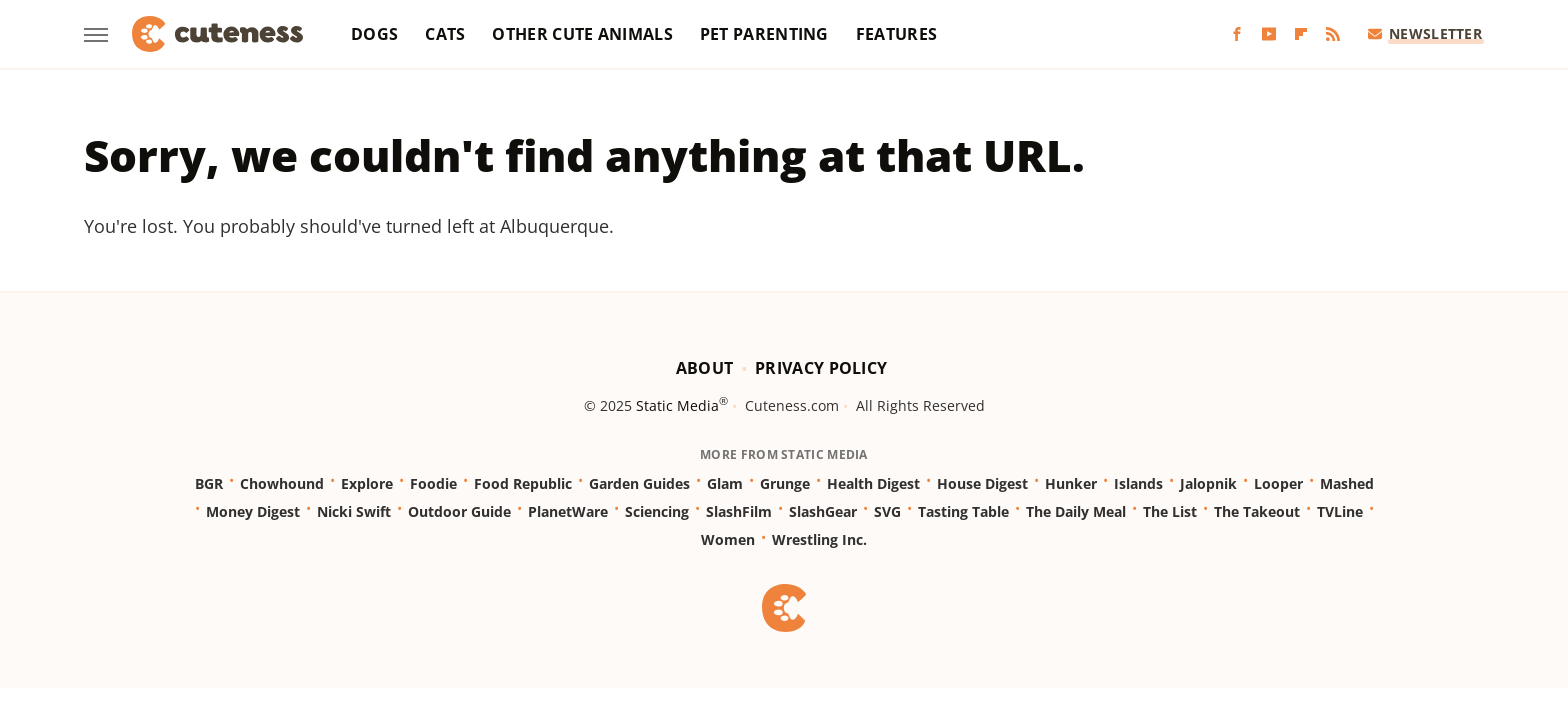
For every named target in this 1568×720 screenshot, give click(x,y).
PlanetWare (568, 511)
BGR (209, 483)
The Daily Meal (1076, 511)
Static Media (677, 405)
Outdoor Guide (459, 511)
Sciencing (657, 511)
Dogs (374, 34)
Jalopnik (1208, 483)
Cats (445, 34)
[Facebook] (1237, 34)
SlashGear (823, 511)
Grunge (785, 483)
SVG (887, 511)
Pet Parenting (764, 34)
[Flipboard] (1301, 34)
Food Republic (523, 483)
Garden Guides (639, 483)
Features (896, 34)
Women (728, 539)
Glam (725, 483)
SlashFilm (739, 511)
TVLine (1340, 511)
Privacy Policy (821, 368)
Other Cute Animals (582, 34)
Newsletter (1425, 33)
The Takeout (1257, 511)
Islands (1138, 483)
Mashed (1347, 483)
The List (1170, 511)
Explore (367, 483)
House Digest (982, 483)
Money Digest (253, 511)
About (705, 368)
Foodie (433, 483)
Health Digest (873, 483)
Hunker (1071, 483)
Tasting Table (963, 511)
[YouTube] (1269, 34)
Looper (1278, 483)
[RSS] (1333, 34)
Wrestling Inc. (819, 539)
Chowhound (282, 483)
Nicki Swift (354, 511)
